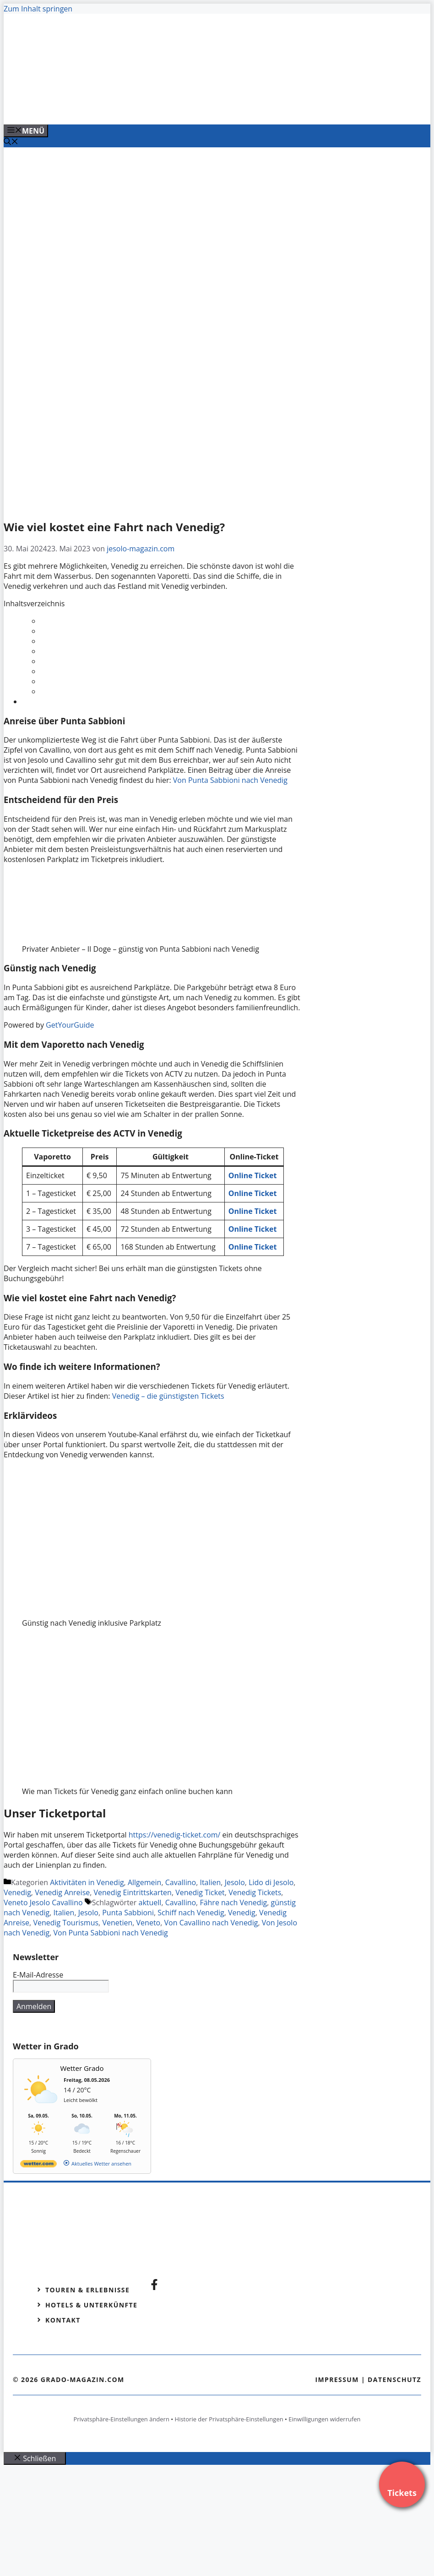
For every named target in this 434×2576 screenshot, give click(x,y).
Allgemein (145, 1882)
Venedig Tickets (254, 1892)
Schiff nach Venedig (190, 1913)
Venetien (117, 1923)
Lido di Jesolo (271, 1882)
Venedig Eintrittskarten (133, 1892)
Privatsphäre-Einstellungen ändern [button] (121, 2419)
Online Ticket (252, 1247)
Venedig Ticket (200, 1892)
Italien (210, 1882)
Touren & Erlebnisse (87, 2289)
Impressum (337, 2379)
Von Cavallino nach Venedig (211, 1923)
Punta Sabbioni (128, 1913)
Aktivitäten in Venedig (87, 1882)
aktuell (150, 1902)
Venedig (17, 1892)
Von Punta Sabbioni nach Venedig (230, 780)
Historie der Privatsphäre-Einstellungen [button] (229, 2419)
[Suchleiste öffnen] (11, 142)
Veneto (148, 1923)
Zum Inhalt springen (38, 9)
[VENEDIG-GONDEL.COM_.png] (188, 107)
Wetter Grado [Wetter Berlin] (82, 2068)
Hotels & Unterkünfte (91, 2305)
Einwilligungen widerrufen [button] (324, 2419)
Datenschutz (394, 2379)
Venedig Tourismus (65, 1923)
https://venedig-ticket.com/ (175, 1835)
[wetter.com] (38, 2165)
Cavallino (180, 1882)
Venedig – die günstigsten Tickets (168, 1396)
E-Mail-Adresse (38, 1975)
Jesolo (235, 1882)
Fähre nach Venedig (233, 1902)
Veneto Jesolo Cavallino (43, 1902)
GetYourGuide (70, 1025)
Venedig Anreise (62, 1892)
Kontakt (63, 2320)
